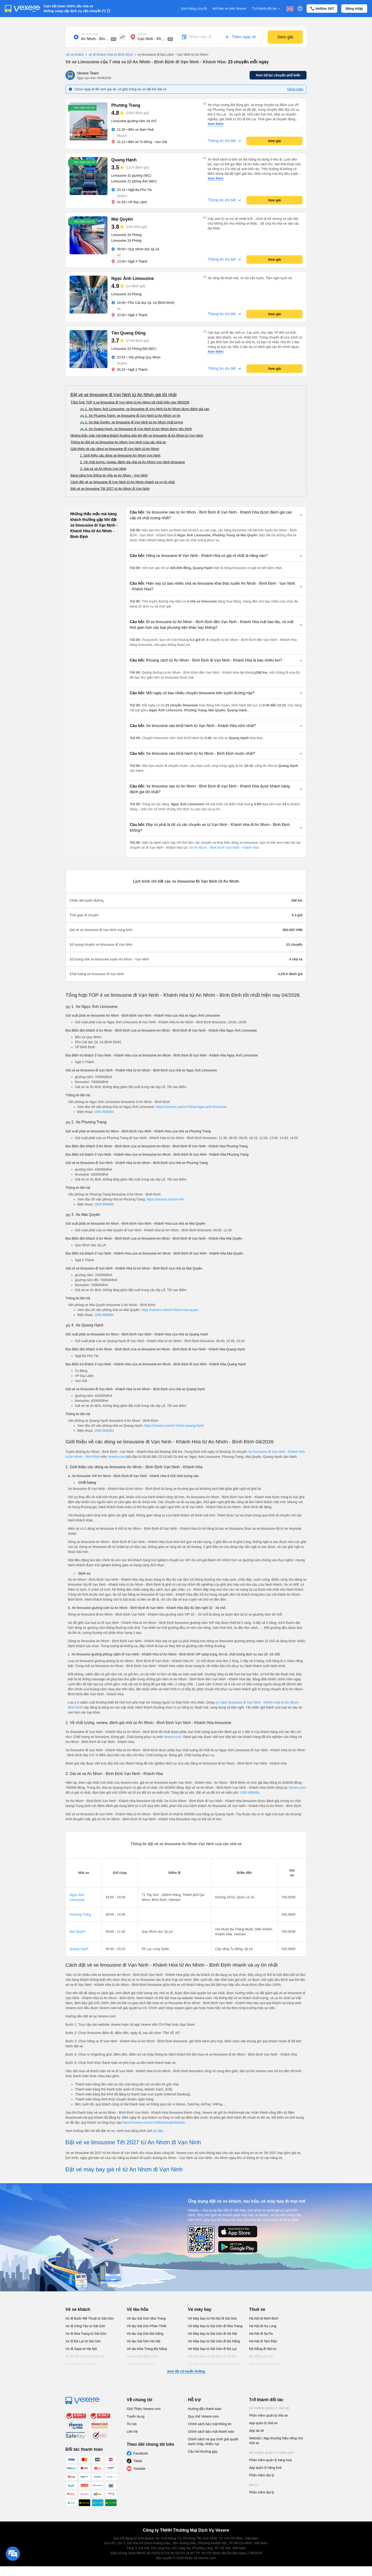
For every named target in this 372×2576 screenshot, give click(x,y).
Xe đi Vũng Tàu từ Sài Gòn (85, 2326)
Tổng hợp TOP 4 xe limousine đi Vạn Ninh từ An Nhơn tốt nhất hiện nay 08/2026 (129, 402)
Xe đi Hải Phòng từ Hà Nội (85, 2356)
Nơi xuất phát (89, 34)
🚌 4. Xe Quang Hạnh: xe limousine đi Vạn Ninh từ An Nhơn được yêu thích (136, 429)
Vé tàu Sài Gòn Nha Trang (146, 2318)
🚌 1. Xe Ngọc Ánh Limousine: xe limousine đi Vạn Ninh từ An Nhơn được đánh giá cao (144, 409)
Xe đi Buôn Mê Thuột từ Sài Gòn (89, 2318)
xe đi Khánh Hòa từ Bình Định (108, 54)
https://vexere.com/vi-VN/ (165, 1199)
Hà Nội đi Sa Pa (261, 2333)
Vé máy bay (199, 2309)
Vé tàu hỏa (137, 2309)
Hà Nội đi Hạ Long (262, 2326)
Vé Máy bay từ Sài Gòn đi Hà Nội (212, 2333)
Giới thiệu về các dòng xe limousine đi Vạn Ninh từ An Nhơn (114, 449)
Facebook (140, 2453)
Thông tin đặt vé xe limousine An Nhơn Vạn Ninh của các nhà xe (118, 442)
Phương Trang (80, 1914)
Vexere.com (116, 1457)
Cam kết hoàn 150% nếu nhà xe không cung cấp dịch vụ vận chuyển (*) (75, 8)
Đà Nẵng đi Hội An (263, 2349)
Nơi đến (143, 34)
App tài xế (256, 2430)
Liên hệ (132, 2431)
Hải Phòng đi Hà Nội (264, 2364)
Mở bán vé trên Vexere (229, 8)
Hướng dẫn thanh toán (204, 2409)
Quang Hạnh (79, 1949)
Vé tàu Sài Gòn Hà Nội (143, 2341)
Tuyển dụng (135, 2416)
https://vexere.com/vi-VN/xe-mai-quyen (170, 1310)
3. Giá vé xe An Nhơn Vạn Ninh (103, 469)
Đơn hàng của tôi (194, 8)
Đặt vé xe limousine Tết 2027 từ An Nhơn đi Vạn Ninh (110, 489)
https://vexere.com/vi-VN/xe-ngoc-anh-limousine (191, 1107)
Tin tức (132, 2424)
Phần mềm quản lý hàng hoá (270, 2460)
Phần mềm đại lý (261, 2475)
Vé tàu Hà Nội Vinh (141, 2364)
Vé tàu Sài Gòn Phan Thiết (146, 2326)
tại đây (158, 2131)
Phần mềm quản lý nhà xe (268, 2415)
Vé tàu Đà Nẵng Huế (142, 2356)
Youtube (139, 2468)
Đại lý (253, 2485)
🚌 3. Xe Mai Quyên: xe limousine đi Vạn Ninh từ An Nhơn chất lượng (131, 422)
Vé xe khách (74, 54)
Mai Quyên (78, 1931)
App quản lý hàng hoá (265, 2467)
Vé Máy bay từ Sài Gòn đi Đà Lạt (212, 2349)
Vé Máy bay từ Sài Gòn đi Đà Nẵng (214, 2341)
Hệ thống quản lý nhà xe (269, 2408)
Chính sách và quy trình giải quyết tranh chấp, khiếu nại (213, 2441)
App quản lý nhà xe (263, 2423)
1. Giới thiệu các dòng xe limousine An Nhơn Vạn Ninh (120, 455)
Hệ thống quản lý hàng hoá (271, 2453)
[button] (216, 515)
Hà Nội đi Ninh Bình (263, 2318)
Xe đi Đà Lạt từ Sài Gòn (83, 2341)
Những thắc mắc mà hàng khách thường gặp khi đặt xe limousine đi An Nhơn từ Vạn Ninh (136, 435)
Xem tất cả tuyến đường (186, 2371)
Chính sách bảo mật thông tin (209, 2424)
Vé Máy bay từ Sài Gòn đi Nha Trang (215, 2326)
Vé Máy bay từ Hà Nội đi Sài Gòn (212, 2318)
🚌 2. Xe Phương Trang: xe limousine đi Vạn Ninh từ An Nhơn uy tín (130, 415)
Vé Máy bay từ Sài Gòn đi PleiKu (212, 2356)
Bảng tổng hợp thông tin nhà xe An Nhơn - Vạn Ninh (109, 475)
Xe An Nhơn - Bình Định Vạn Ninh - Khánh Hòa (223, 847)
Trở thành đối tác (266, 9)
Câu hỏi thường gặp (203, 2451)
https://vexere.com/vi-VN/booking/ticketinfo (153, 2122)
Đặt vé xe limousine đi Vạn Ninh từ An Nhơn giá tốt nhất (123, 394)
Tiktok (137, 2461)
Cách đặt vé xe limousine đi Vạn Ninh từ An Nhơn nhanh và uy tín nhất (122, 482)
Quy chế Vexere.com (203, 2416)
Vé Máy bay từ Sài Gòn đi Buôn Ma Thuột (214, 2366)
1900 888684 (104, 1112)
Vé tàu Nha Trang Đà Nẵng (147, 2349)
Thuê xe (257, 2309)
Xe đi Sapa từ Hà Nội (81, 2349)
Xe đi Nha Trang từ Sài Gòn (85, 2333)
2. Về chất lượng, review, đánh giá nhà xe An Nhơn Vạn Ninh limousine (132, 462)
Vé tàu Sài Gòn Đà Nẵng (145, 2333)
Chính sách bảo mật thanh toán (211, 2431)
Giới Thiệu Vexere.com (144, 2409)
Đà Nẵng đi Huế (261, 2356)
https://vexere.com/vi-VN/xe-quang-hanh (174, 1425)
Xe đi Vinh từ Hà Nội (80, 2364)
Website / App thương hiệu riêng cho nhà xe (276, 2440)
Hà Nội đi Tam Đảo (263, 2341)
